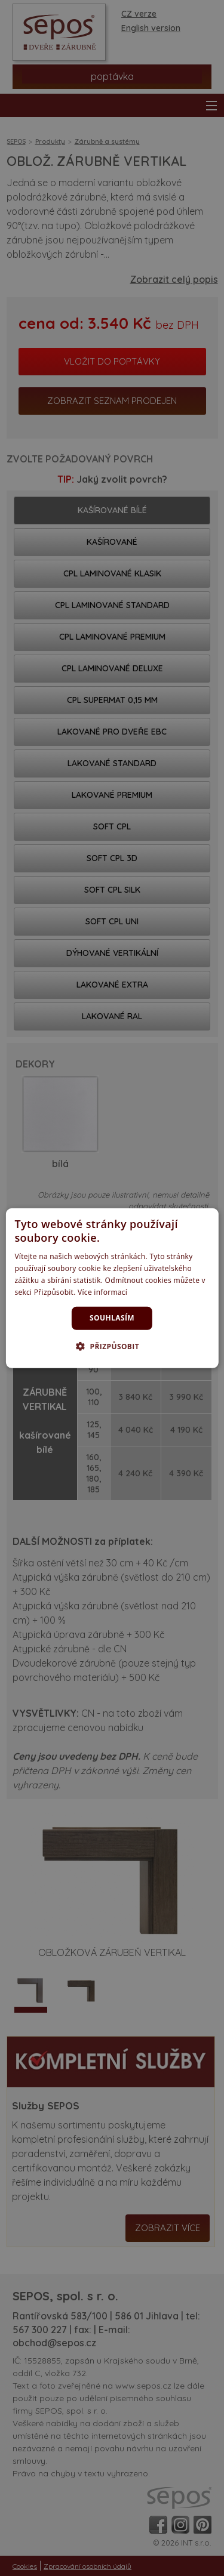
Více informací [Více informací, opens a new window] (102, 1292)
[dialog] (111, 1288)
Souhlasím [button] (112, 1318)
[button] (112, 1346)
